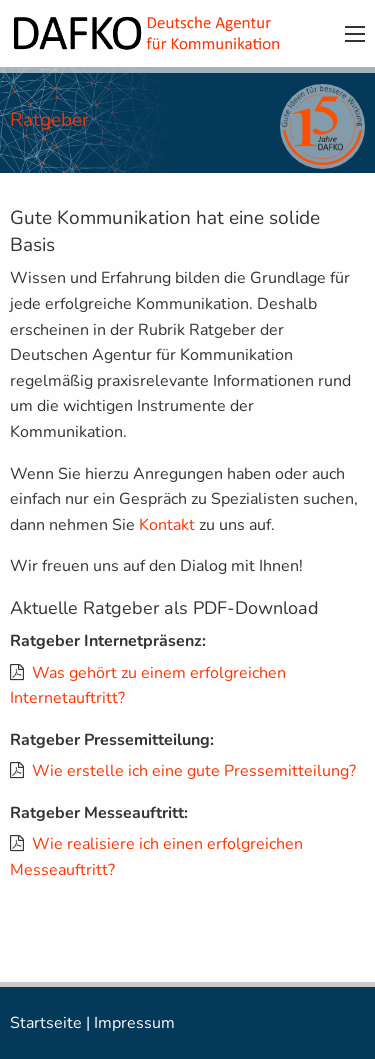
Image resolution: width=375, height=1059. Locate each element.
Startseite (46, 1023)
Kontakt (167, 525)
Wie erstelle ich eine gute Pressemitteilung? (194, 771)
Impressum (134, 1023)
